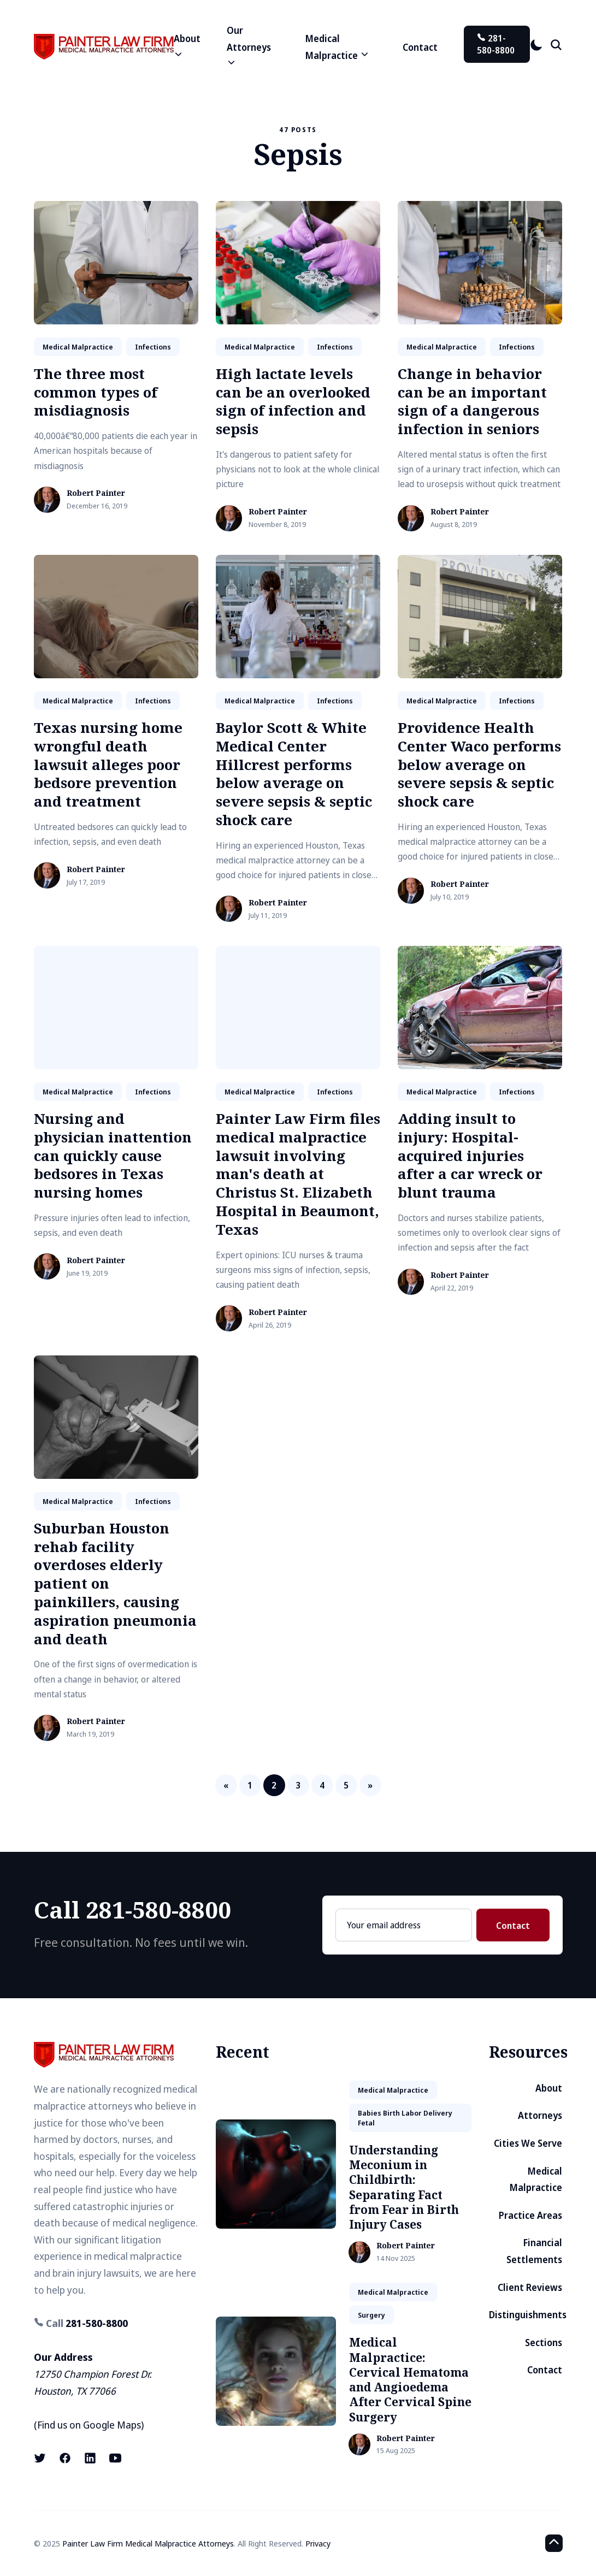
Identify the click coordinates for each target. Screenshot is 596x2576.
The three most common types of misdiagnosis (95, 392)
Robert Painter (96, 493)
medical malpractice (78, 347)
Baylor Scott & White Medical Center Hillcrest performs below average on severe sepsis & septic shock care (294, 774)
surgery (371, 2315)
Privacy (318, 2543)
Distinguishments (528, 2314)
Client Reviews (530, 2287)
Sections (543, 2342)
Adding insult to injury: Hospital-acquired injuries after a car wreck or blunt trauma (470, 1155)
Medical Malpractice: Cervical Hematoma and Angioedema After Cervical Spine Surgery (410, 2379)
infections (153, 347)
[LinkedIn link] (90, 2458)
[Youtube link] (115, 2458)
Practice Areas (530, 2215)
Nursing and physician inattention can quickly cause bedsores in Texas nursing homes (113, 1155)
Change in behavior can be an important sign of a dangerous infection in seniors (472, 401)
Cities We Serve (528, 2143)
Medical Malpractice (536, 2179)
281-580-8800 (496, 44)
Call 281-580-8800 (132, 1909)
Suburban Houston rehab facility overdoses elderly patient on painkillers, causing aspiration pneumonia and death (115, 1583)
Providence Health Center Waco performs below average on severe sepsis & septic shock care (479, 764)
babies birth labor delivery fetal (405, 2118)
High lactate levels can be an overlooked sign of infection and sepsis (293, 401)
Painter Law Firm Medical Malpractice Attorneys (148, 2543)
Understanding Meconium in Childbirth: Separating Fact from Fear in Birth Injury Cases (404, 2187)
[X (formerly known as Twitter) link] (41, 2458)
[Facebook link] (65, 2458)
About (548, 2088)
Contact (420, 47)
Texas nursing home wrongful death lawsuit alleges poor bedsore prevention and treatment (108, 764)
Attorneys (540, 2115)
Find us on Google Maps (89, 2424)
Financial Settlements (534, 2251)
